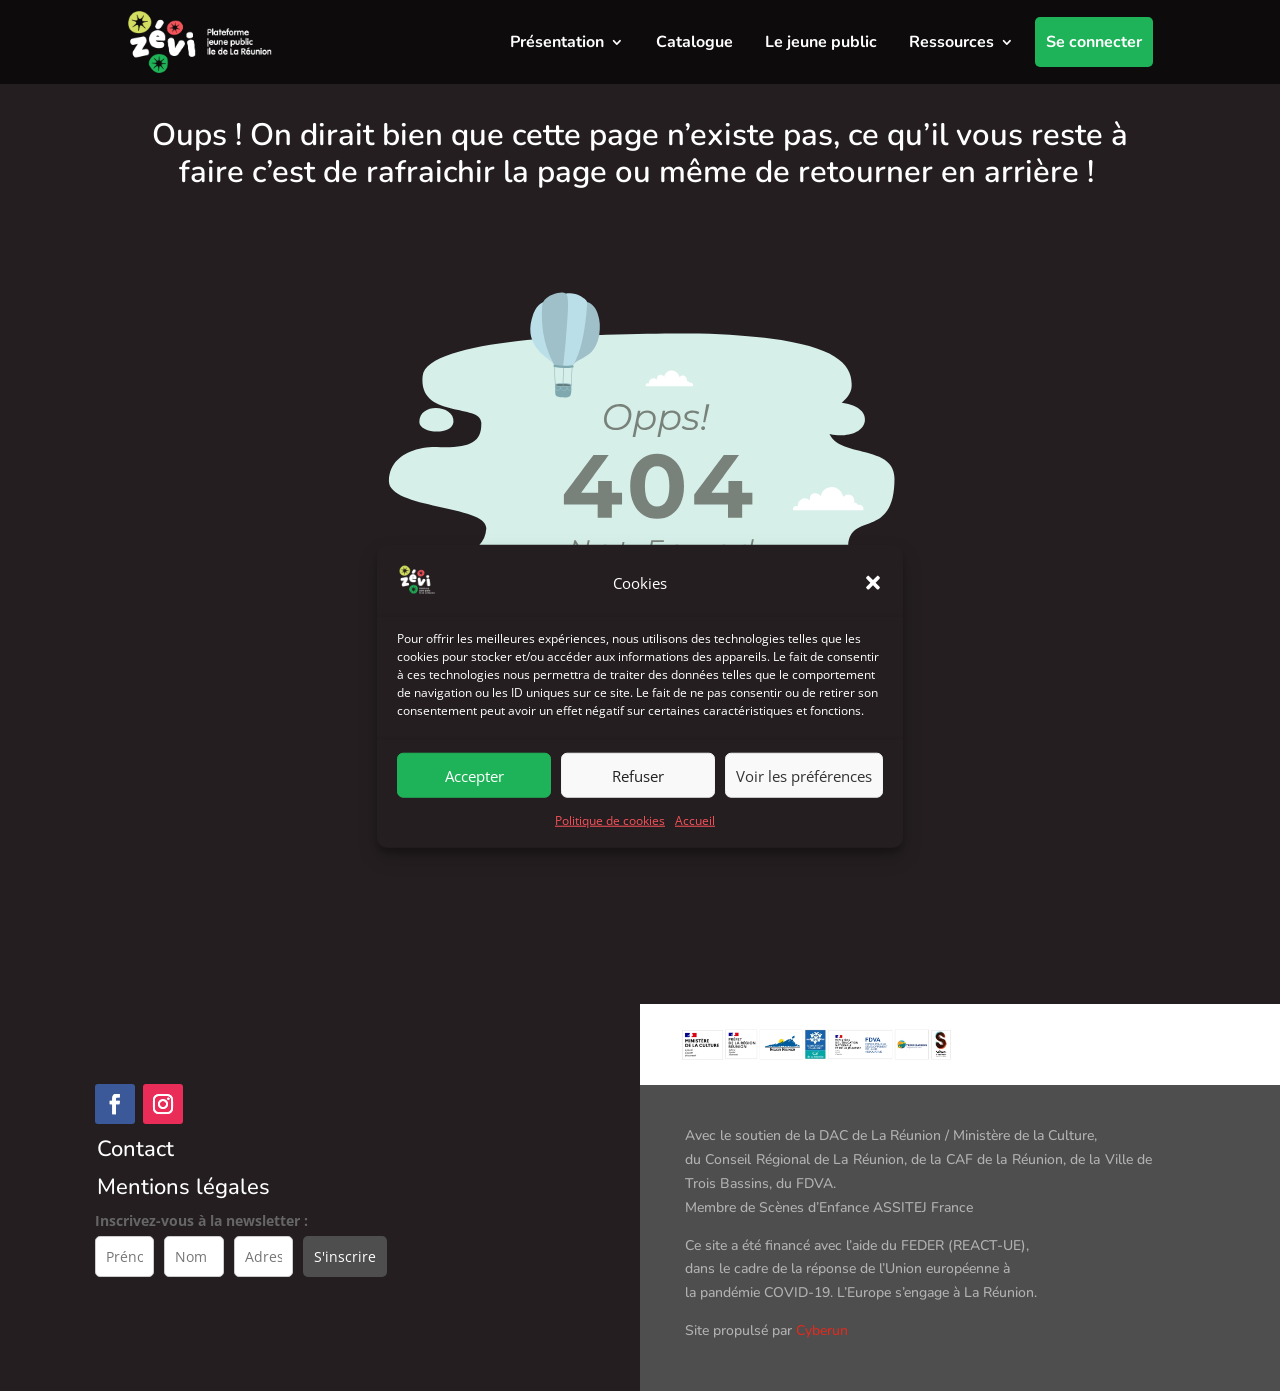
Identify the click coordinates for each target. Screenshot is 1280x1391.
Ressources (951, 42)
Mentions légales (183, 1187)
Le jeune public (821, 42)
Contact (135, 1149)
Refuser (638, 795)
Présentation (557, 42)
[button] (873, 603)
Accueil (695, 840)
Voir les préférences (804, 795)
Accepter (474, 795)
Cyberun (822, 1330)
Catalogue (694, 42)
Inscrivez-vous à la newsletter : (201, 1220)
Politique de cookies (610, 840)
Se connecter (1094, 42)
